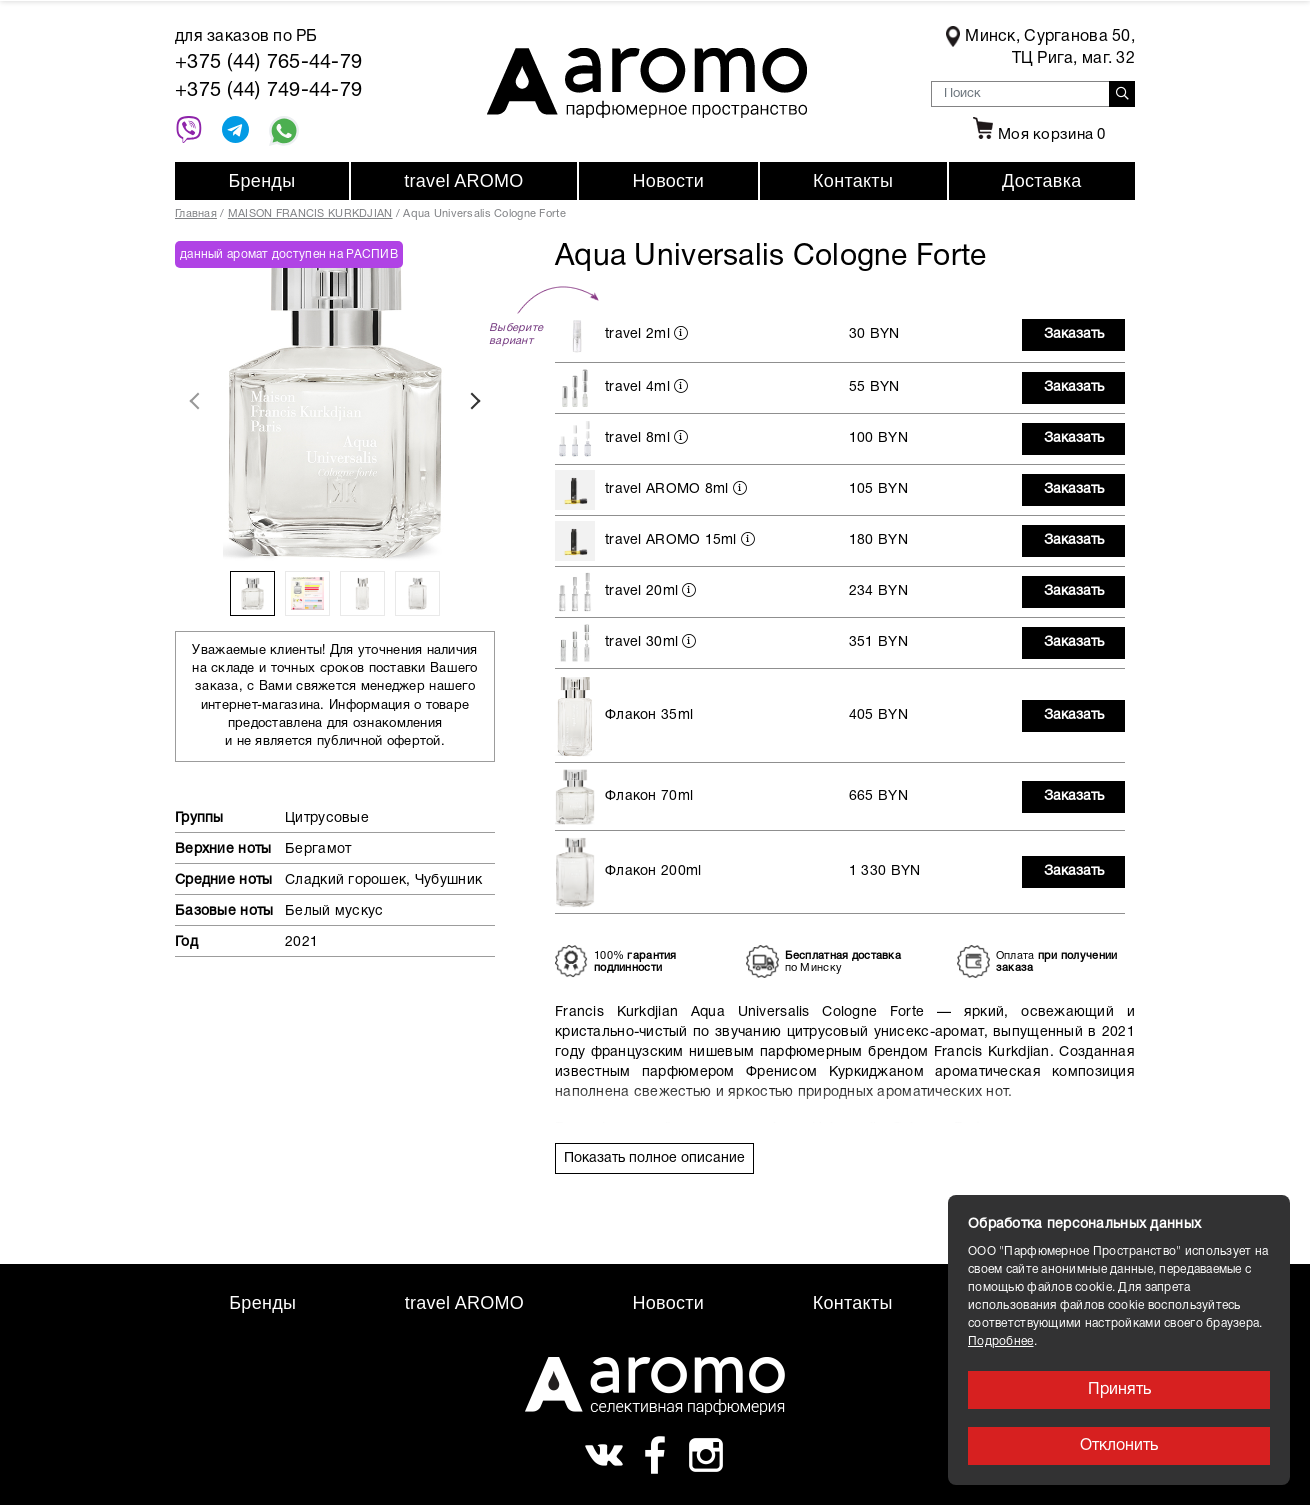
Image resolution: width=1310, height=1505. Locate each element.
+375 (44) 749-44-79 (268, 91)
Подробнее (1001, 1341)
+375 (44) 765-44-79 (268, 63)
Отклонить (1119, 1446)
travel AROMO (463, 181)
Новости (669, 181)
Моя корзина (1037, 135)
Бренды (261, 181)
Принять (1119, 1390)
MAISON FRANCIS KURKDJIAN (310, 214)
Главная (196, 214)
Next (475, 401)
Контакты (853, 181)
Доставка (1042, 181)
